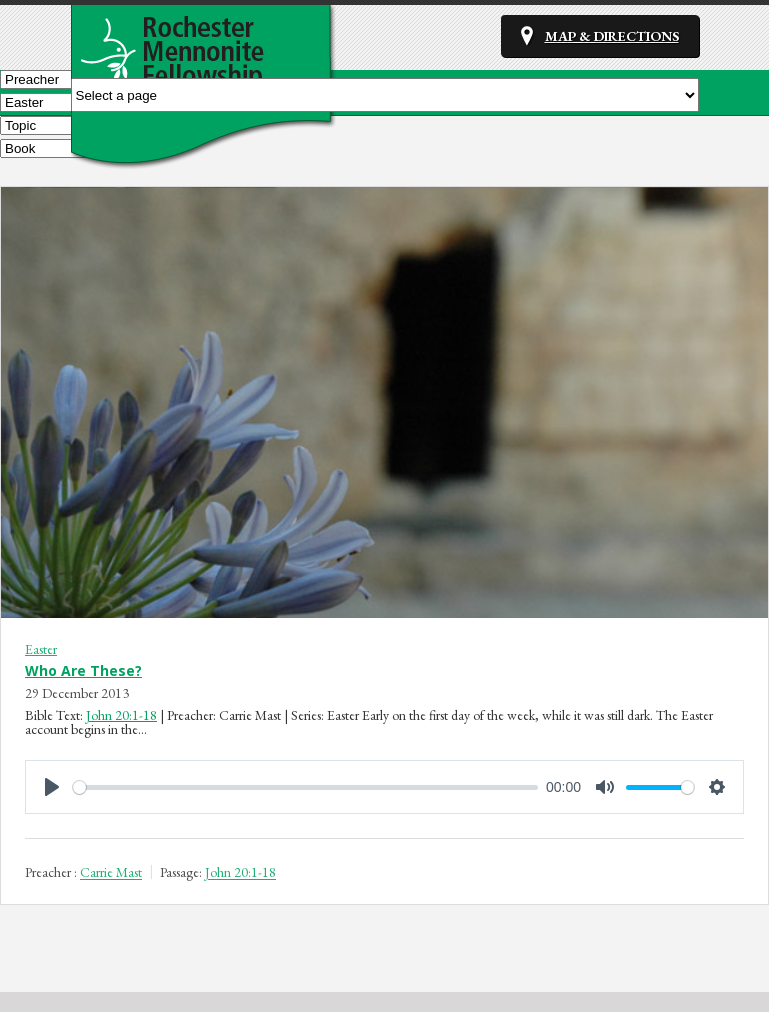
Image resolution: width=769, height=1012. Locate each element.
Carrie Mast (111, 873)
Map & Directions (612, 36)
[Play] (52, 787)
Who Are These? (83, 670)
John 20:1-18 (121, 715)
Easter (41, 649)
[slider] (305, 787)
